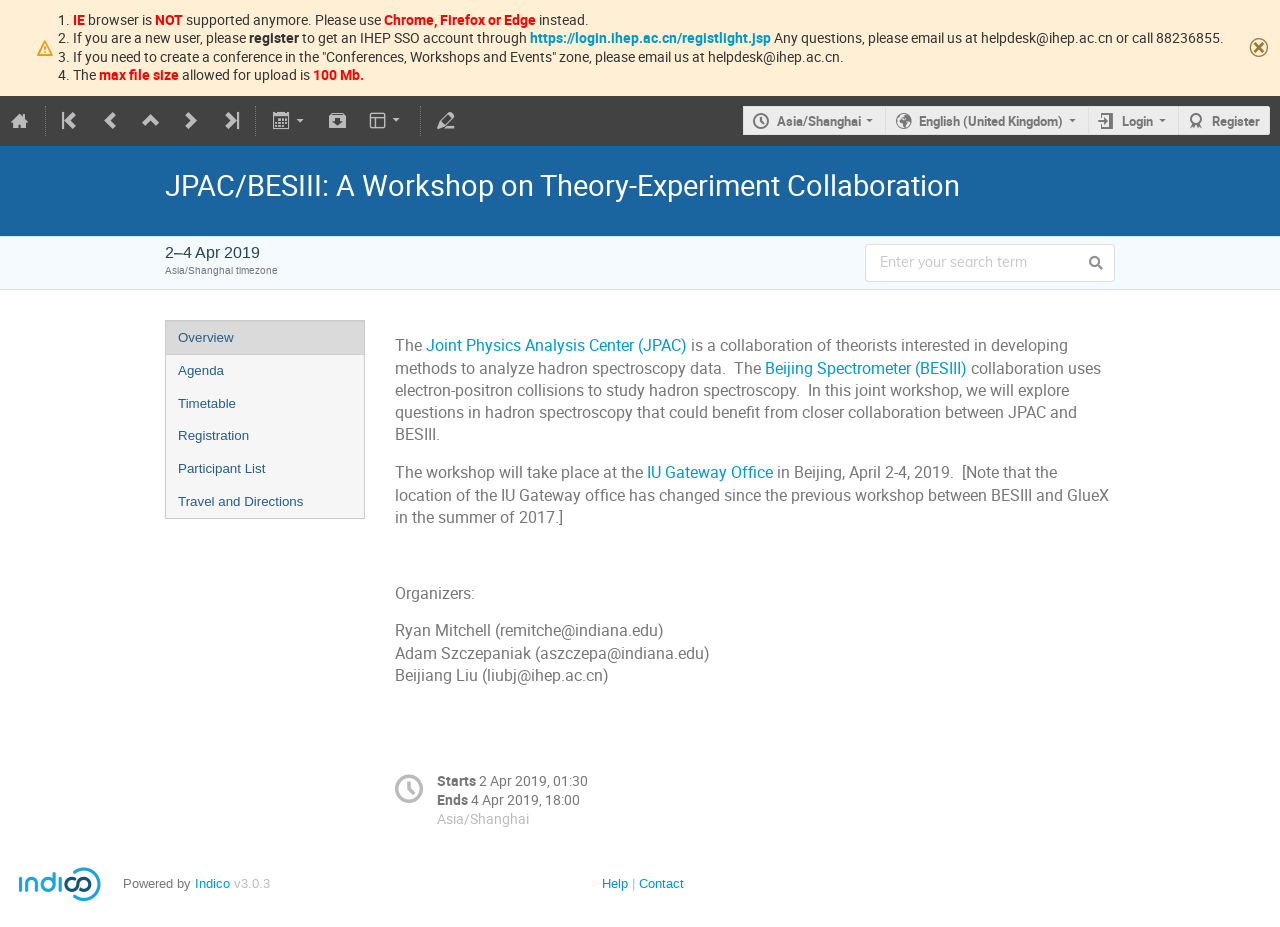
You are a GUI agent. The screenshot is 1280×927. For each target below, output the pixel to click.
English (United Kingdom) (991, 121)
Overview (206, 337)
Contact (661, 883)
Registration (213, 435)
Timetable (207, 403)
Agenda (201, 370)
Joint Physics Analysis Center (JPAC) (556, 345)
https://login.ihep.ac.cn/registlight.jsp (650, 37)
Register (1236, 121)
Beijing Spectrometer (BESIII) (866, 368)
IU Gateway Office (710, 472)
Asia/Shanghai (819, 121)
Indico (212, 883)
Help (615, 883)
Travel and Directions (240, 501)
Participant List (221, 468)
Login (1137, 121)
